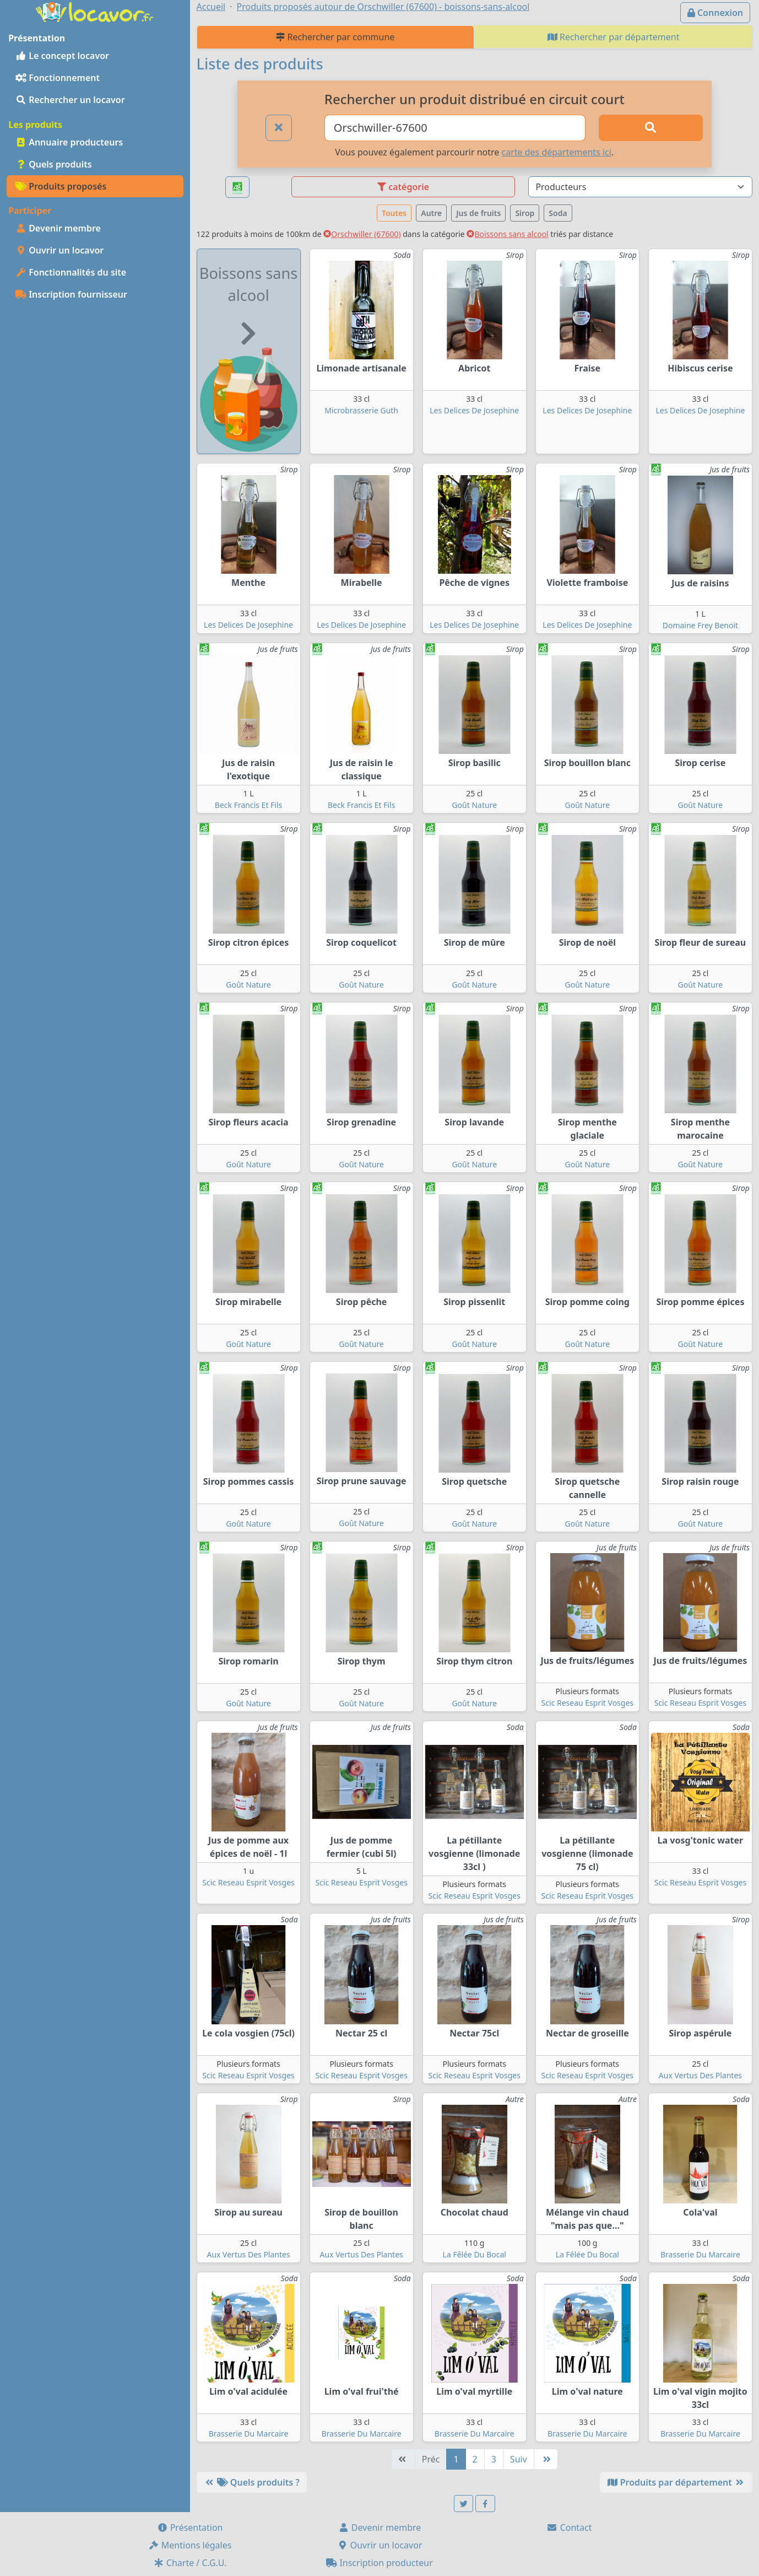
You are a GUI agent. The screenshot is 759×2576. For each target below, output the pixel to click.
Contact (569, 2527)
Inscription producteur (379, 2563)
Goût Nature (474, 805)
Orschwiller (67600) (361, 234)
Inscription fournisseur (71, 294)
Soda (558, 213)
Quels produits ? (252, 2482)
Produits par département (676, 2482)
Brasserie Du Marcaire (700, 2254)
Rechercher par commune (335, 37)
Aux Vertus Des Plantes (700, 2075)
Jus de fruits (478, 213)
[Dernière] (546, 2459)
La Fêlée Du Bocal (474, 2254)
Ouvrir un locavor (59, 250)
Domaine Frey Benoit (700, 625)
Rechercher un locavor (70, 100)
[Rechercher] (651, 128)
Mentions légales (190, 2545)
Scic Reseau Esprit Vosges (587, 1702)
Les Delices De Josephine (474, 410)
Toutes (394, 213)
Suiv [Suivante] (518, 2459)
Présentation (190, 2527)
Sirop (524, 213)
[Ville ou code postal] (454, 128)
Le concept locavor (62, 56)
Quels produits (53, 164)
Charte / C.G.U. (190, 2563)
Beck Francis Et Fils (248, 805)
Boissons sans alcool (507, 234)
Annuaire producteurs (69, 142)
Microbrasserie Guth (361, 410)
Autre (431, 213)
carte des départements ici (556, 152)
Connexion (715, 13)
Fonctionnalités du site (70, 272)
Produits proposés (60, 186)
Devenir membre (58, 228)
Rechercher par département (613, 37)
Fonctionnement (57, 78)
